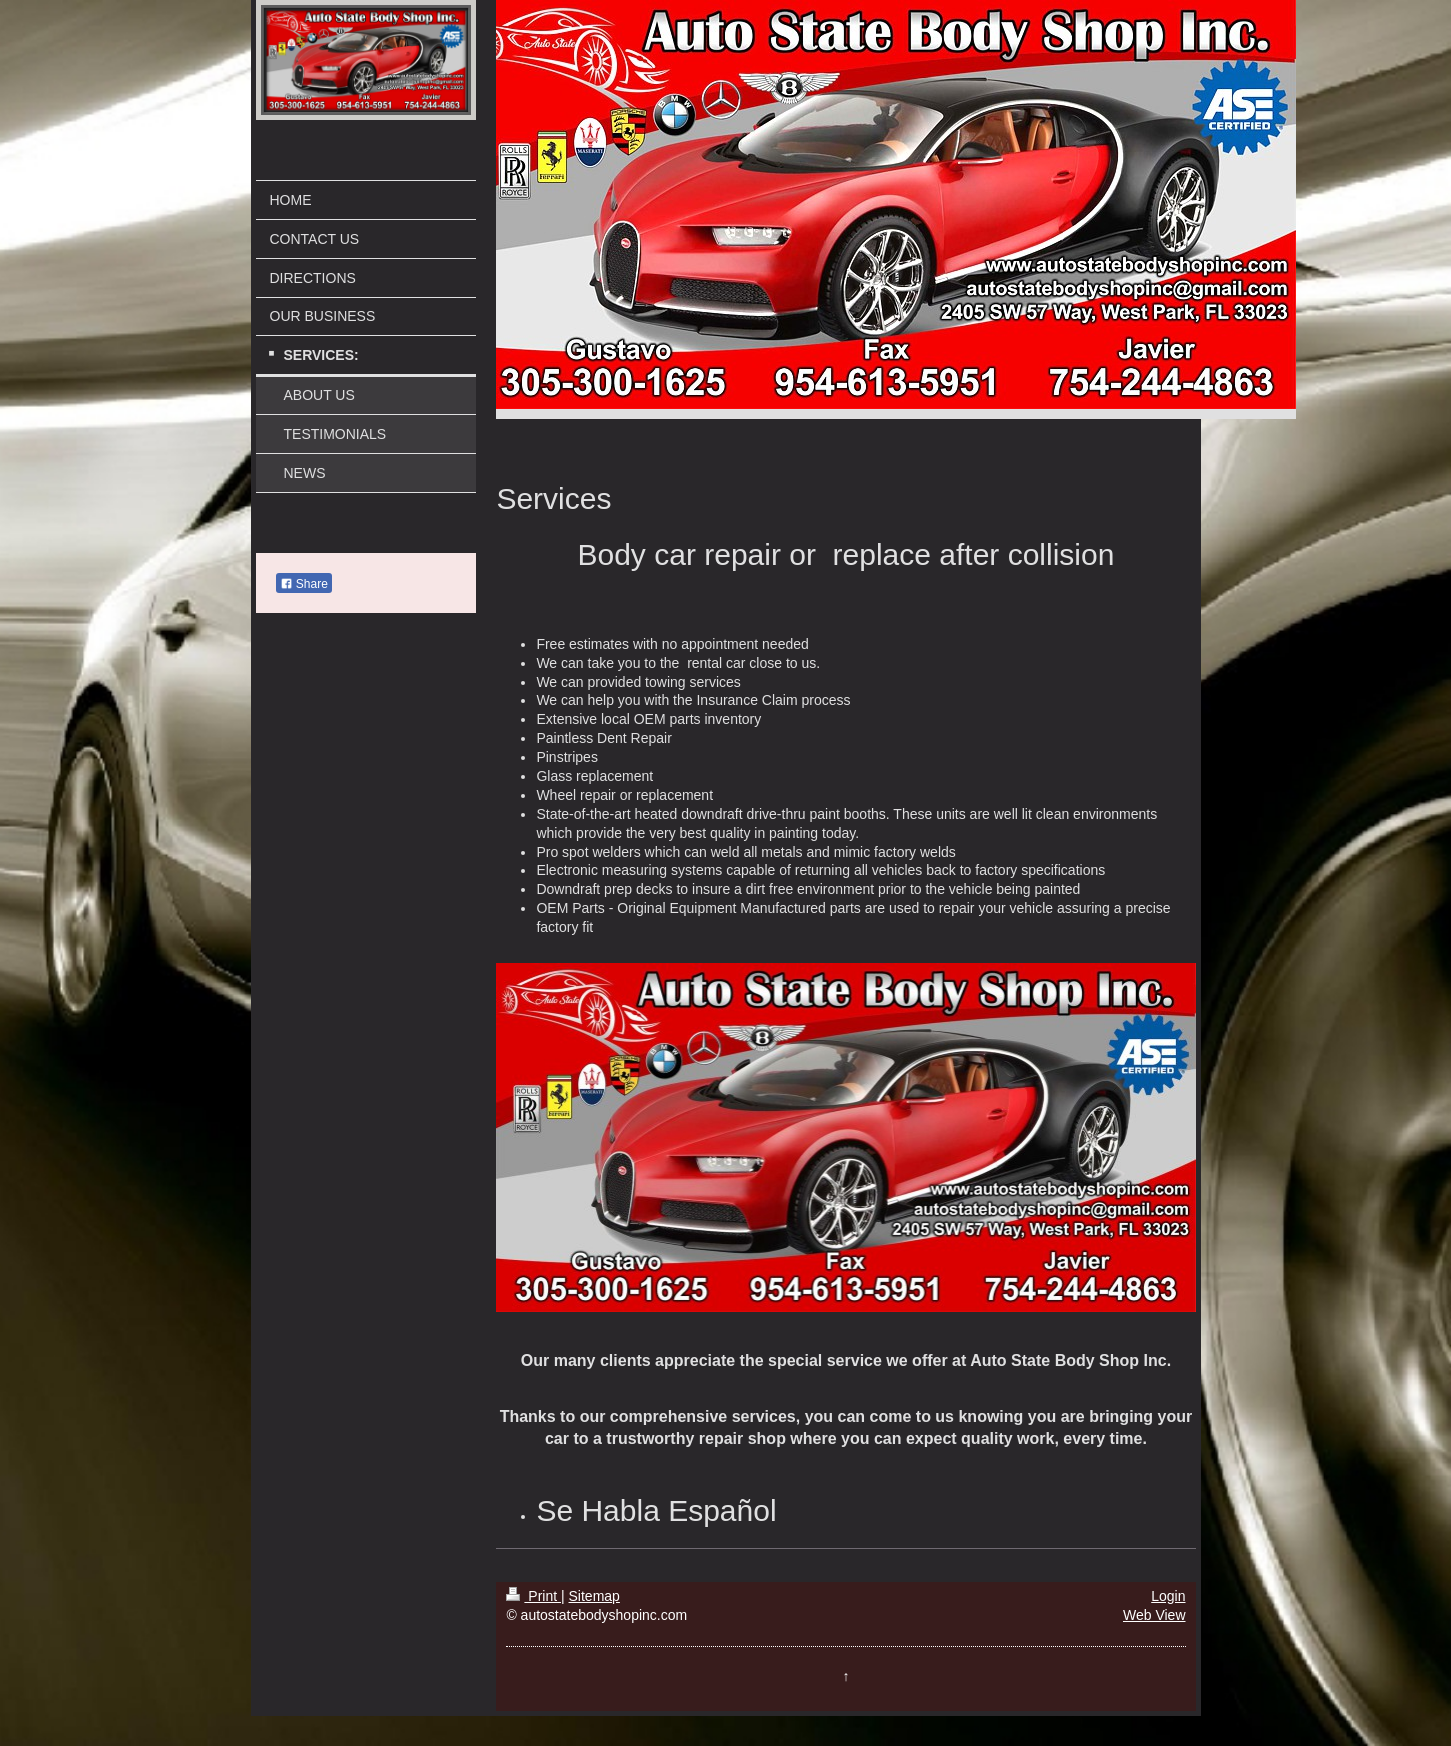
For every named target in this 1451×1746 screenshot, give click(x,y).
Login (1168, 1596)
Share (304, 584)
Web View (1154, 1615)
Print (533, 1596)
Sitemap (594, 1596)
